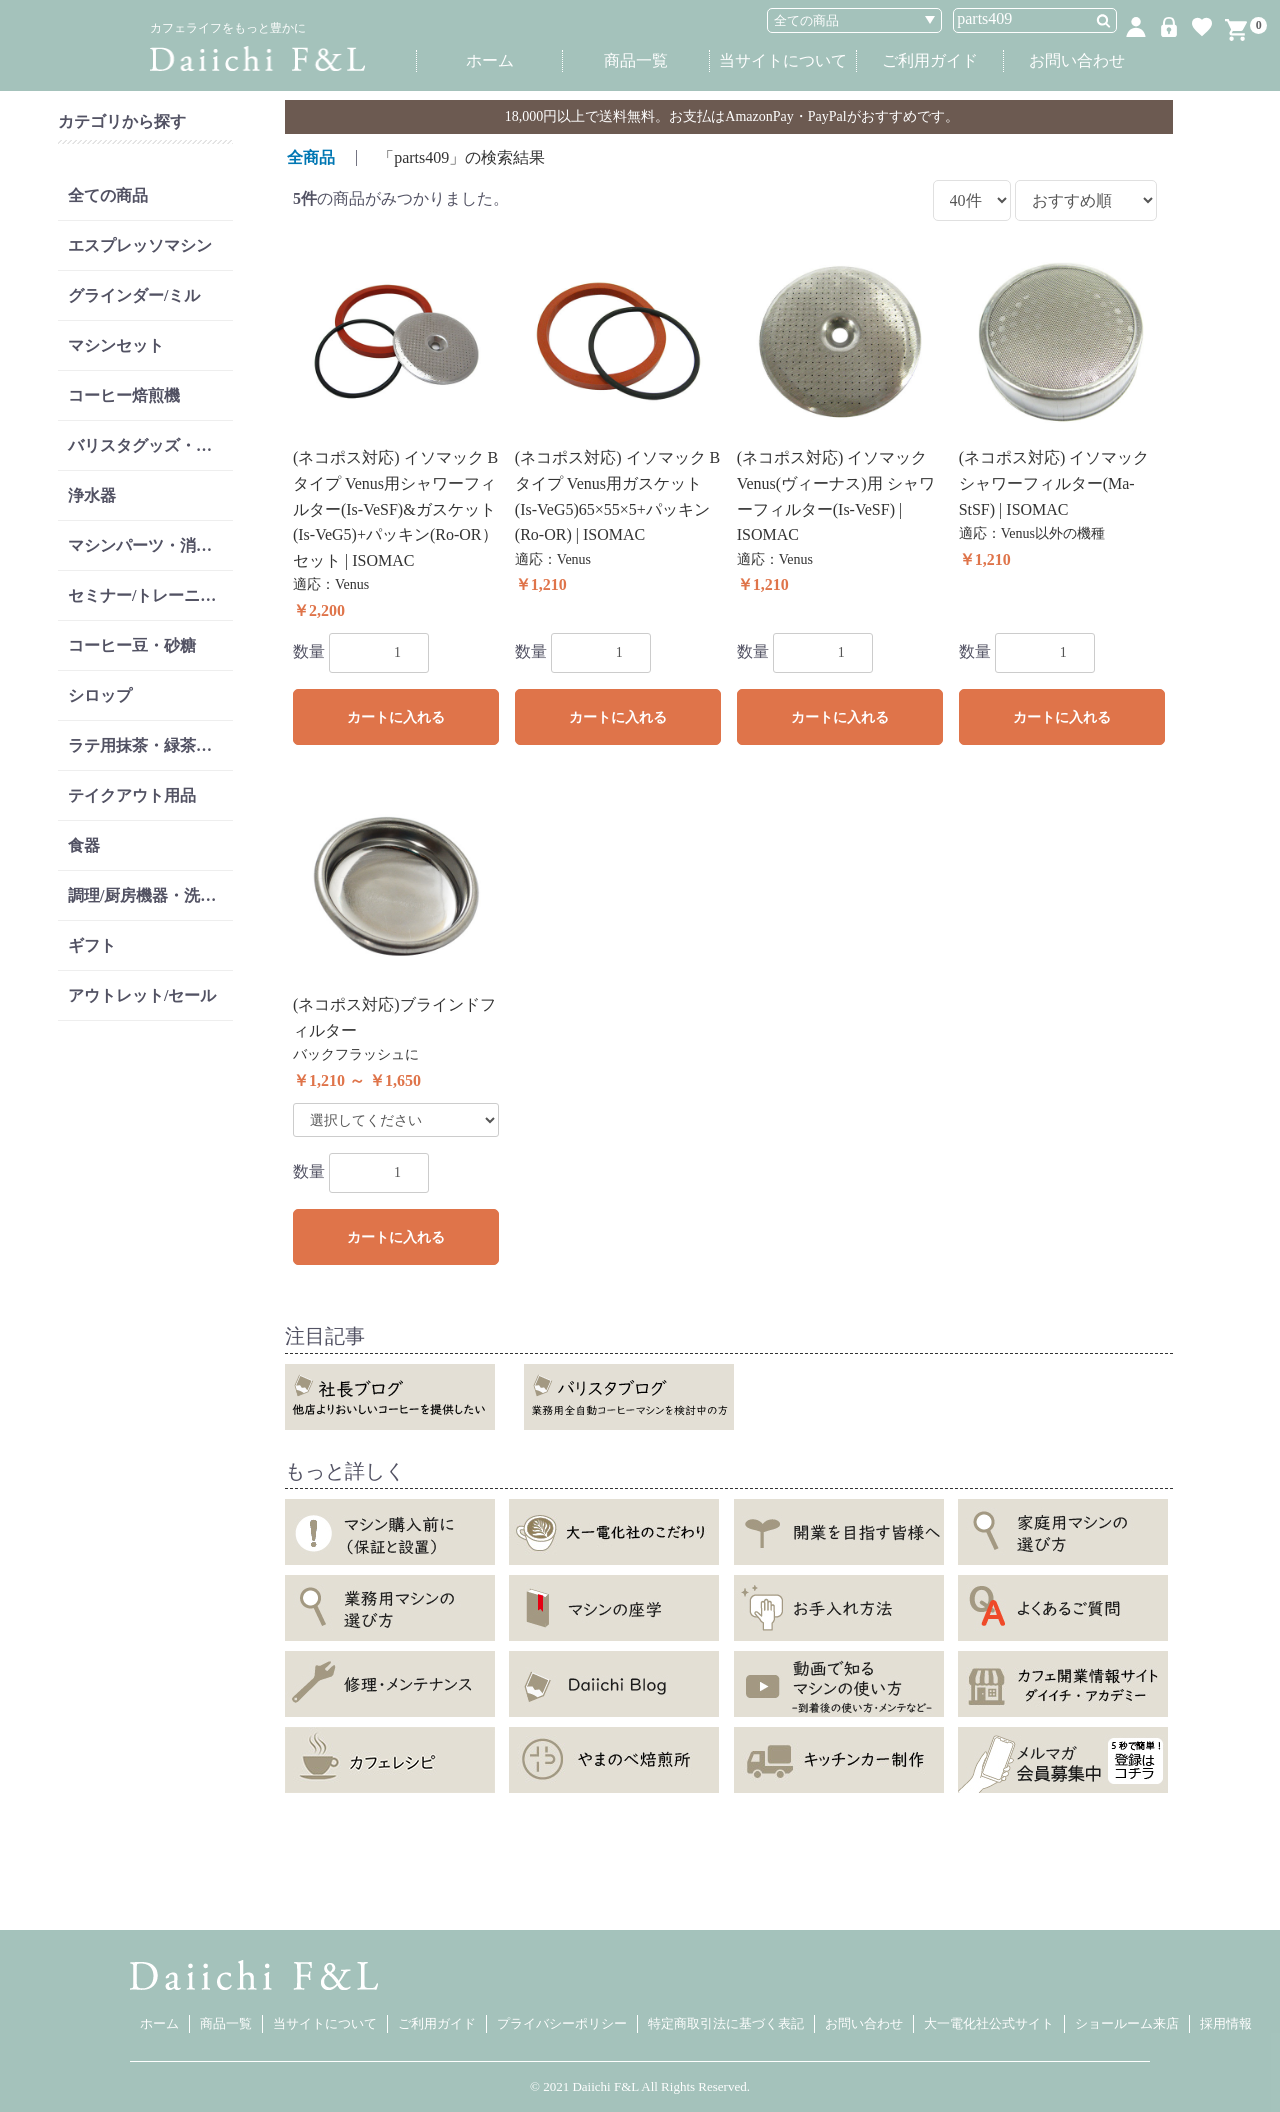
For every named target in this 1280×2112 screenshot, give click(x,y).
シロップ (100, 695)
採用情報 (1226, 2023)
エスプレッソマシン (140, 245)
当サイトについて (783, 60)
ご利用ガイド (930, 60)
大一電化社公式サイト (989, 2023)
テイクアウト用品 (132, 795)
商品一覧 (636, 60)
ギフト (92, 945)
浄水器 (92, 495)
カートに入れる (396, 717)
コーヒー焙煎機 (124, 395)
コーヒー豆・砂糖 (132, 645)
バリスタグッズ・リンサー (150, 445)
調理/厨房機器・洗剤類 (150, 895)
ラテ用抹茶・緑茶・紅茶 (150, 745)
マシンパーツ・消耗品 (148, 545)
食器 (84, 845)
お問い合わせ (1077, 60)
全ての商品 (108, 195)
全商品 (311, 157)
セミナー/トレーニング (150, 595)
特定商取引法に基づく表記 (726, 2023)
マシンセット (116, 345)
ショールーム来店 (1127, 2023)
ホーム (490, 60)
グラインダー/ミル (134, 295)
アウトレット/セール (142, 995)
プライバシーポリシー (562, 2023)
